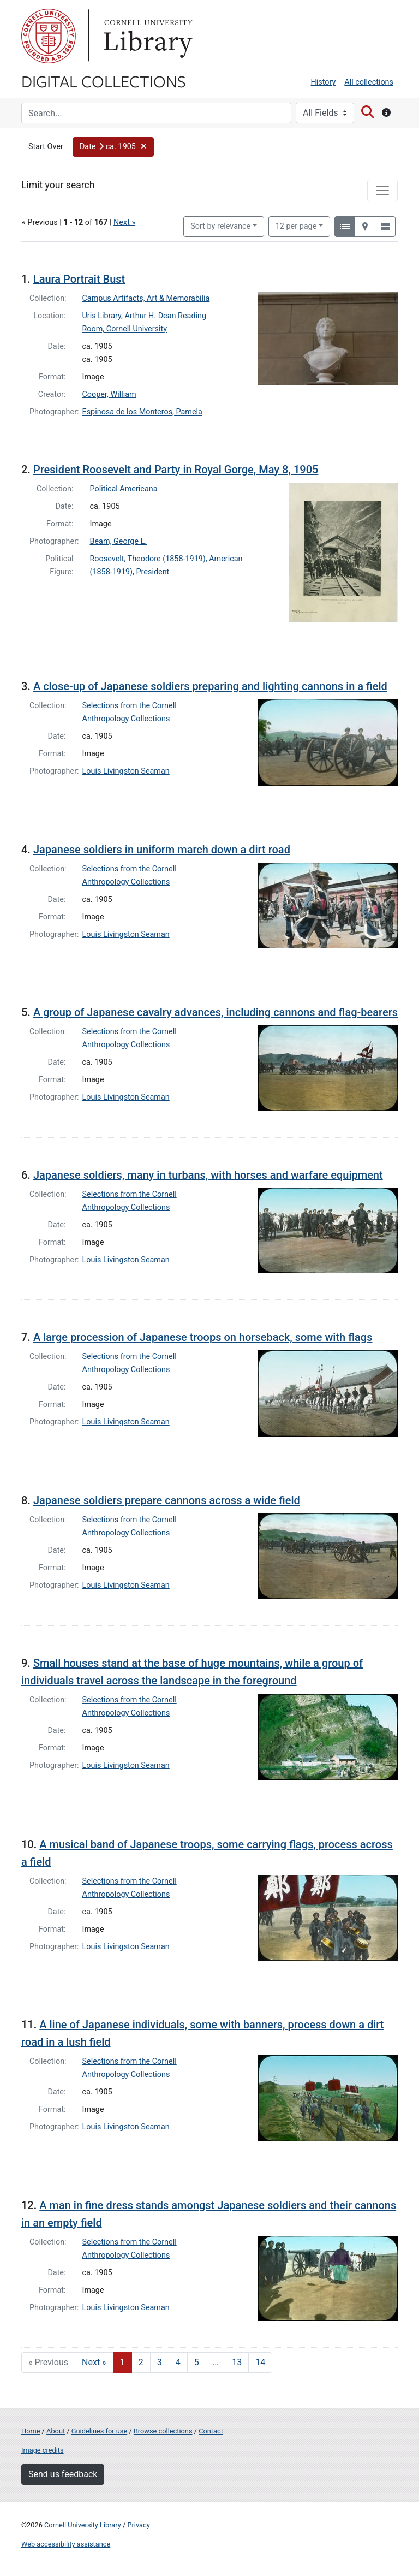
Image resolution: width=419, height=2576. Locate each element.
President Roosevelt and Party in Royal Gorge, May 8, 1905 (175, 469)
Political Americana (124, 489)
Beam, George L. (118, 541)
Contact (211, 2431)
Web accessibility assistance (65, 2544)
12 (296, 225)
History (323, 82)
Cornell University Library (82, 2525)
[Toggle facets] (382, 190)
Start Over (45, 146)
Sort (220, 226)
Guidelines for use (99, 2431)
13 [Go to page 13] (237, 2362)
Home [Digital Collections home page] (30, 2431)
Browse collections (163, 2431)
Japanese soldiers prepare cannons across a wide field (166, 1500)
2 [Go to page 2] (141, 2362)
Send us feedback (62, 2474)
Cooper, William (109, 394)
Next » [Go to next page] (94, 2362)
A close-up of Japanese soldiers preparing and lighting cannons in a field (210, 686)
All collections (368, 82)
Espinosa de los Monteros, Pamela (142, 412)
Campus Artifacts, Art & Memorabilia (146, 298)
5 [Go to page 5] (196, 2362)
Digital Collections (103, 81)
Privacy (138, 2525)
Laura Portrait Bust (79, 279)
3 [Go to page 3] (159, 2362)
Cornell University (48, 36)
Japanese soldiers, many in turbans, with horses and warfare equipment (208, 1175)
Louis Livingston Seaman (126, 771)
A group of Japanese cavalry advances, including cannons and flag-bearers (215, 1012)
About (55, 2431)
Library (146, 36)
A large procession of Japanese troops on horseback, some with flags (203, 1337)
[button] (113, 147)
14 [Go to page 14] (260, 2362)
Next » (124, 222)
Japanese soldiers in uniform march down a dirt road (161, 849)
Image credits (42, 2450)
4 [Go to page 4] (178, 2362)
